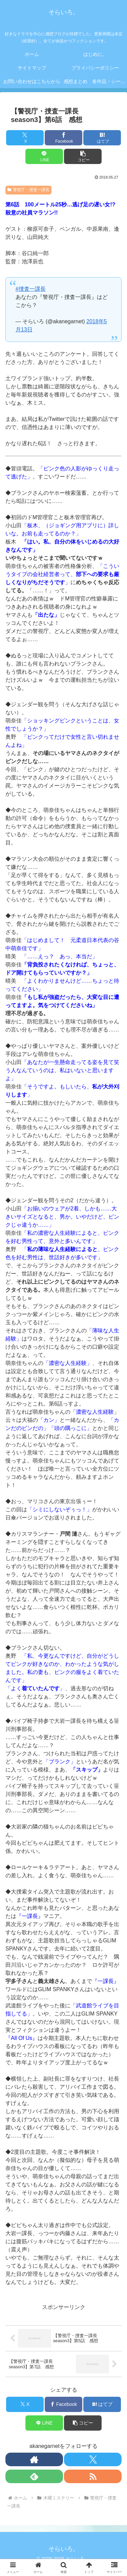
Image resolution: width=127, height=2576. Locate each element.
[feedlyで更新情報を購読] (34, 2476)
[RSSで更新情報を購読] (93, 2476)
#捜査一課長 (31, 289)
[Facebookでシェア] (63, 137)
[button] (83, 156)
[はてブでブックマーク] (102, 137)
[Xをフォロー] (93, 2459)
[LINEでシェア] (44, 156)
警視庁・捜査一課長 (28, 189)
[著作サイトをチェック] (34, 2459)
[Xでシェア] (25, 137)
